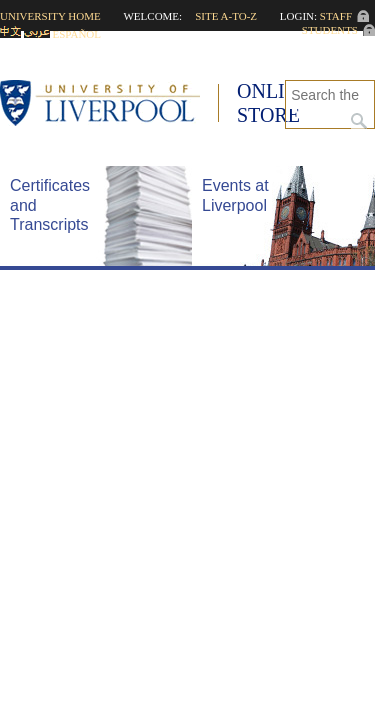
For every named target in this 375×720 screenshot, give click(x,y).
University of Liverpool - (110, 105)
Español (77, 34)
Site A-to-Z (226, 16)
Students (330, 30)
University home (50, 16)
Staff (336, 16)
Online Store (274, 103)
